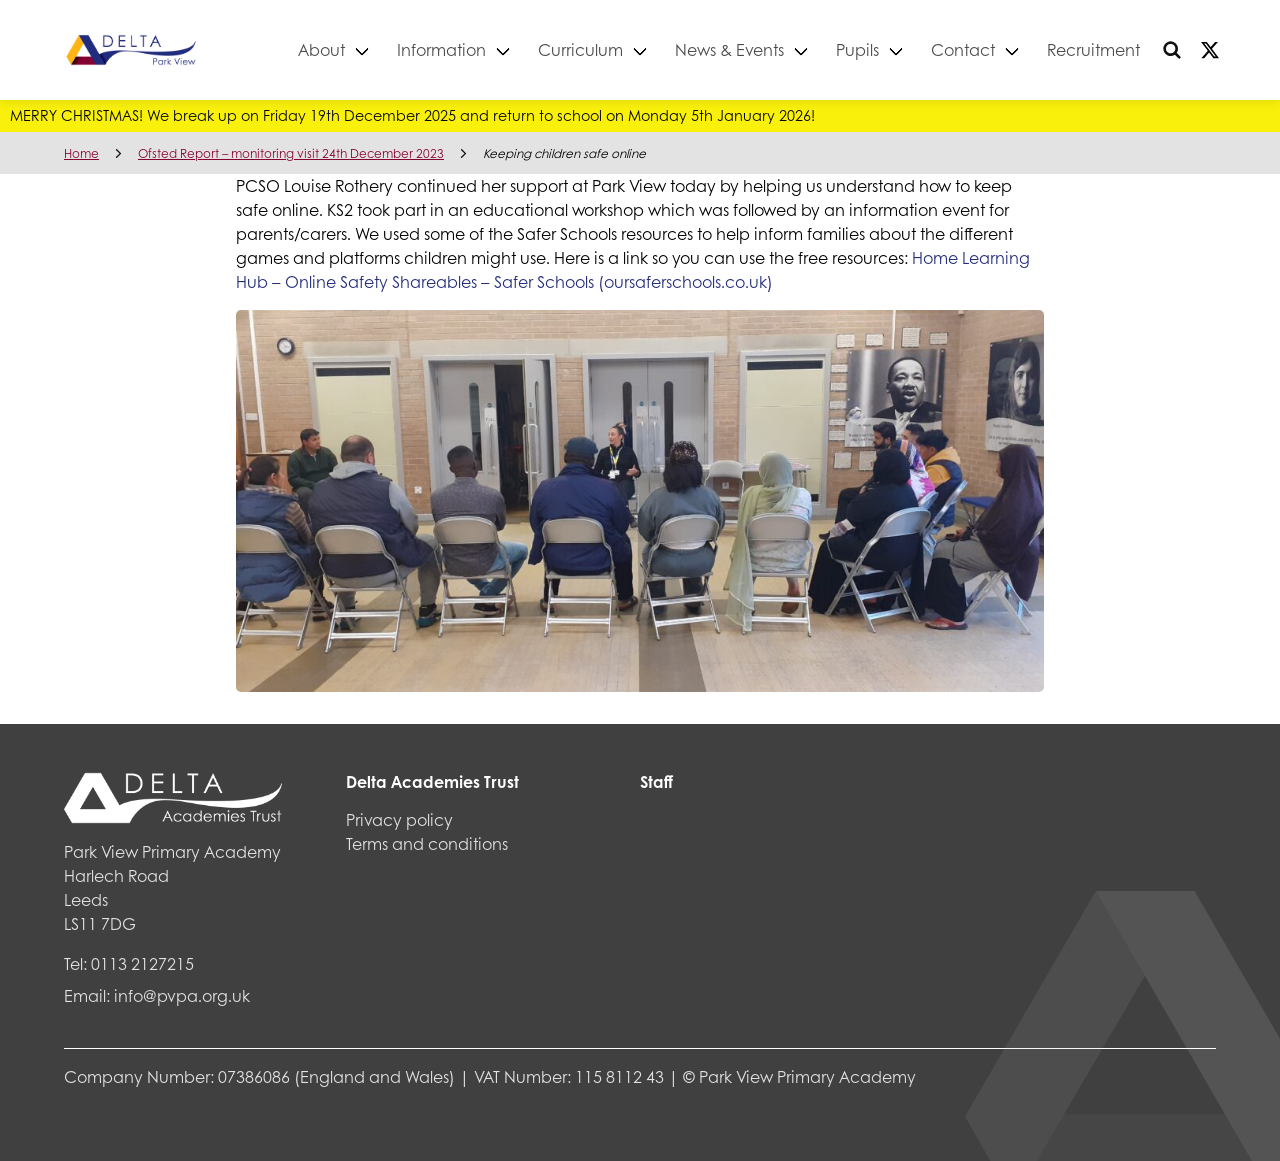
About (321, 49)
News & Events (729, 49)
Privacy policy (399, 819)
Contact (963, 49)
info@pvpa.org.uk (182, 995)
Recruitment (1093, 49)
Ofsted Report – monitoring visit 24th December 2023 (291, 153)
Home (81, 153)
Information (441, 49)
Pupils (857, 49)
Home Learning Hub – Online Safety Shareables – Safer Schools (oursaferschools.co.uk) (633, 269)
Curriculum (580, 49)
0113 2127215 (142, 963)
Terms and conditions (427, 843)
